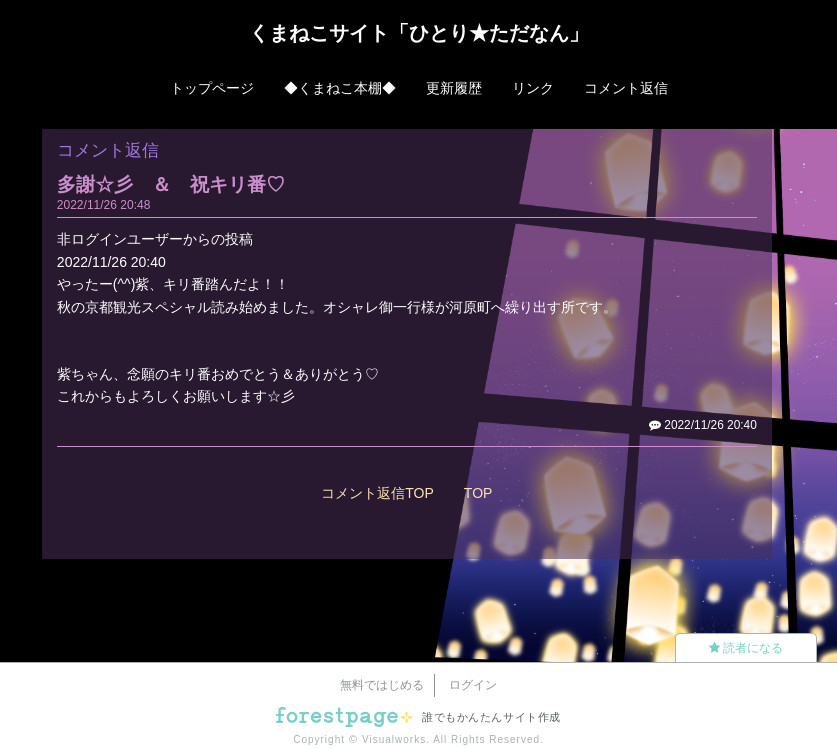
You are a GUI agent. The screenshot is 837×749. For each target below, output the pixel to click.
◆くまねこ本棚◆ (340, 88)
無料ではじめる (382, 685)
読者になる (746, 648)
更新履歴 (454, 88)
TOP (478, 493)
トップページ (212, 88)
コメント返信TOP (377, 493)
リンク (533, 88)
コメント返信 (626, 88)
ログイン (473, 685)
